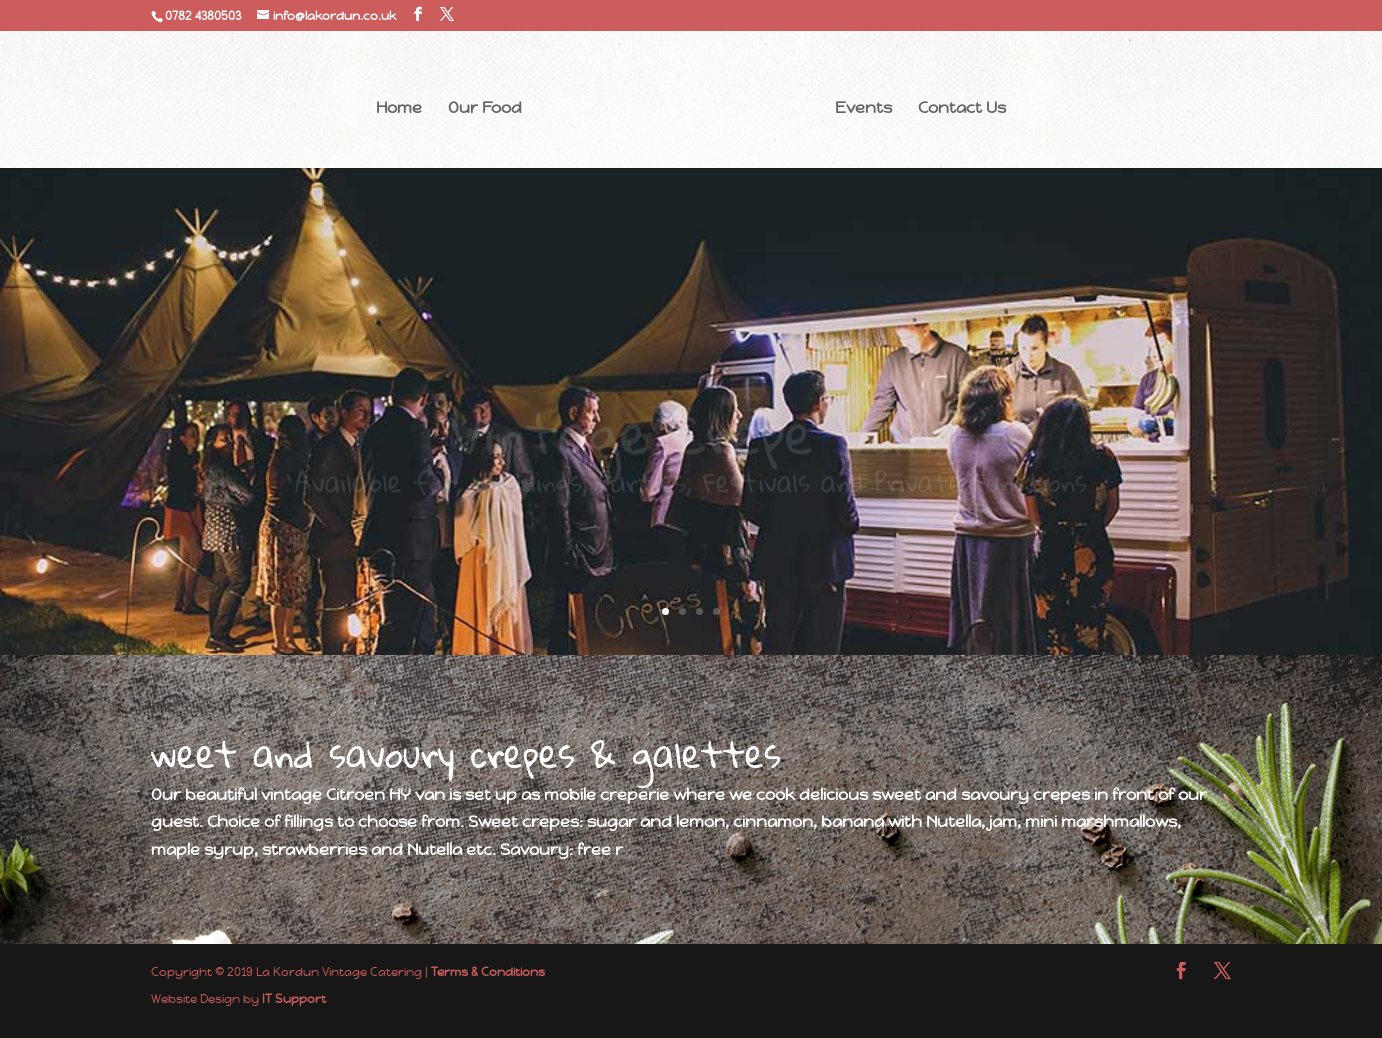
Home (399, 109)
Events (863, 109)
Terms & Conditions (488, 972)
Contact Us (962, 109)
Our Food (485, 109)
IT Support (294, 999)
